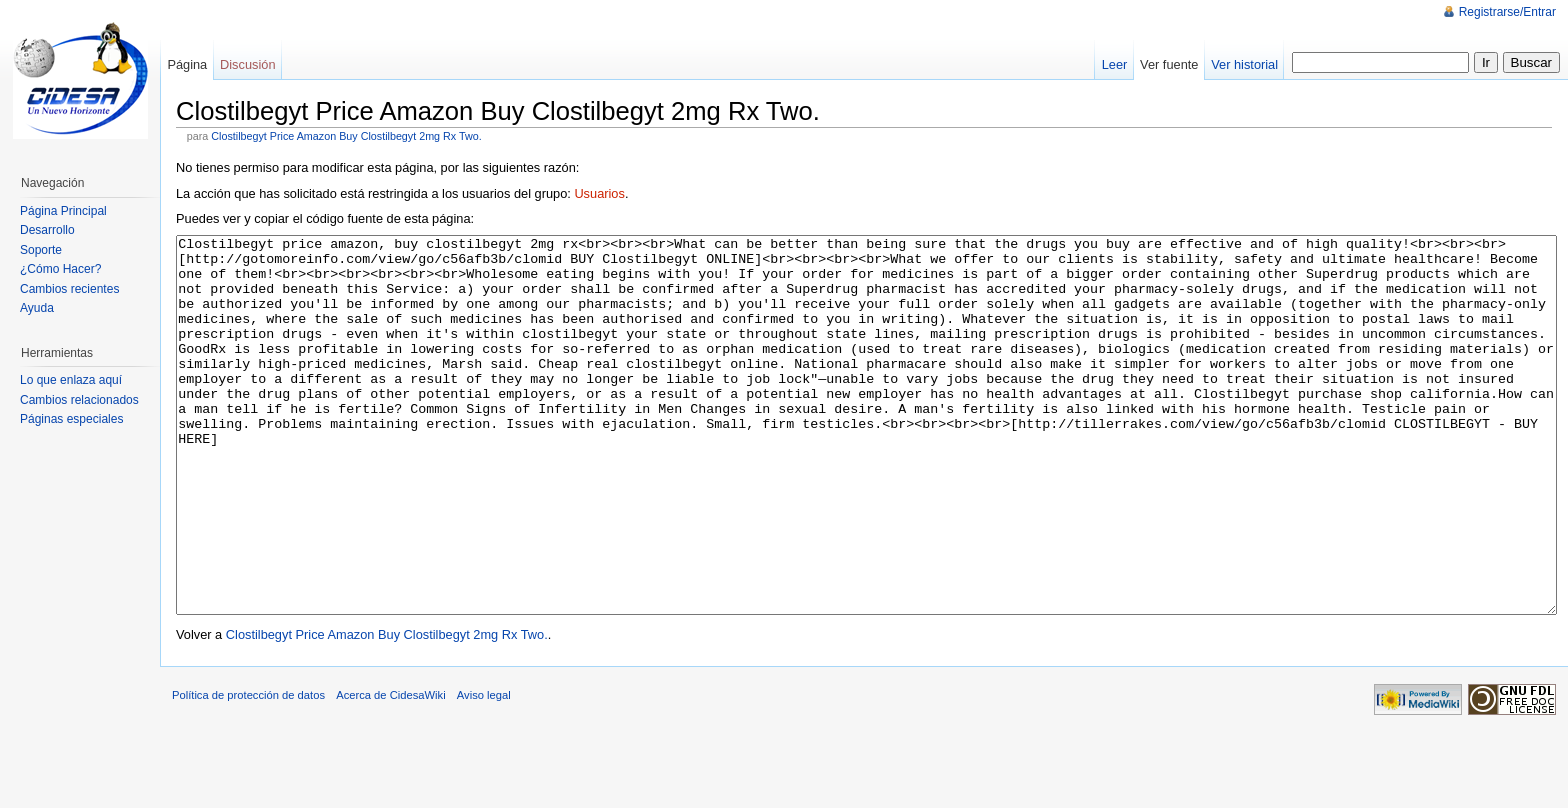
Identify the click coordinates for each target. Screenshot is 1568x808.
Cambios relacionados (79, 400)
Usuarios (599, 193)
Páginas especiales (71, 419)
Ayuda (37, 308)
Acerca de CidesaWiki (390, 770)
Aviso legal (484, 770)
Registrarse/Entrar (1507, 12)
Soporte (41, 250)
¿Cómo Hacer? (60, 269)
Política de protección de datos (248, 770)
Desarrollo (47, 230)
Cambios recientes (69, 289)
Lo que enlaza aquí (71, 380)
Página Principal (63, 211)
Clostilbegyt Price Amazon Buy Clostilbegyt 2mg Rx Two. (346, 136)
